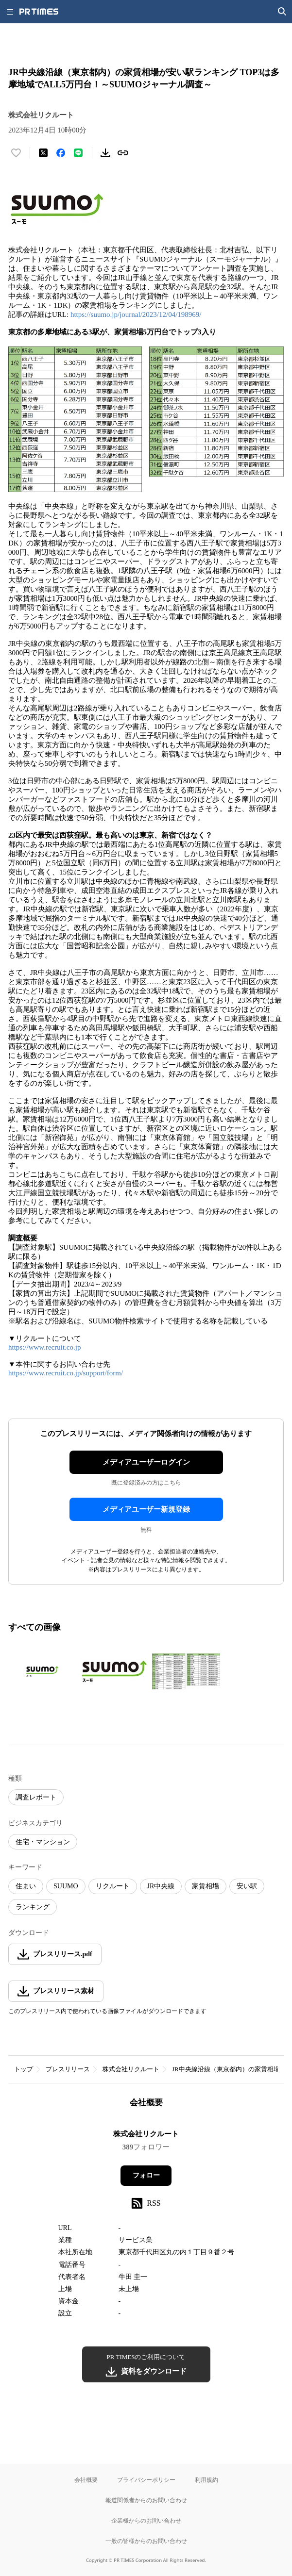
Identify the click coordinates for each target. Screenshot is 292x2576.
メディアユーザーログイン (146, 1462)
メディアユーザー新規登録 (146, 1509)
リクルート (113, 1886)
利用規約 (206, 2480)
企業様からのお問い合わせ (146, 2520)
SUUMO (65, 1886)
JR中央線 (161, 1886)
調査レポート (36, 1797)
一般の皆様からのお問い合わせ (146, 2541)
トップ (23, 2069)
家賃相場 (205, 1886)
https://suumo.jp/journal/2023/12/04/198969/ (136, 314)
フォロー (146, 2175)
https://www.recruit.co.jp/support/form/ (65, 1373)
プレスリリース (68, 2069)
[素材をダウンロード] (105, 153)
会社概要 (86, 2480)
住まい (26, 1886)
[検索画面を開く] (282, 11)
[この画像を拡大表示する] (42, 1671)
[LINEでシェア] (78, 153)
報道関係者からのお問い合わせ (146, 2500)
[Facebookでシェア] (61, 153)
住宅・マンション (43, 1842)
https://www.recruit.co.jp (44, 1347)
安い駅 (247, 1886)
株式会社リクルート (131, 2069)
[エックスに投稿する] (43, 153)
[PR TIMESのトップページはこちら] (38, 12)
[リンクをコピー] (123, 153)
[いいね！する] (16, 153)
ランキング (33, 1907)
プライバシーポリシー (146, 2480)
